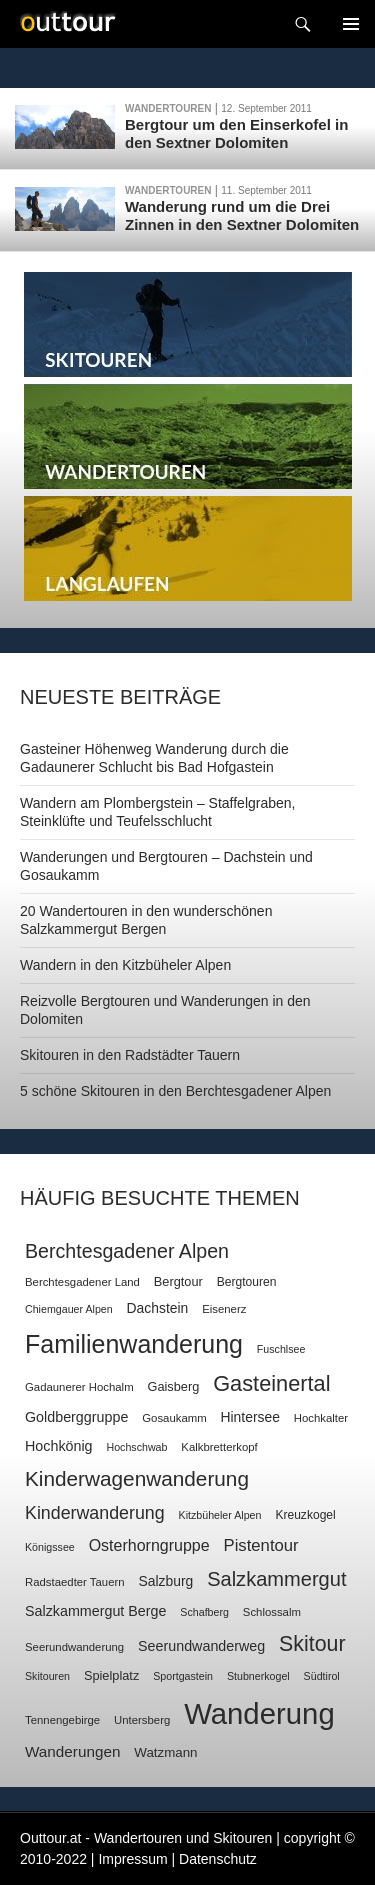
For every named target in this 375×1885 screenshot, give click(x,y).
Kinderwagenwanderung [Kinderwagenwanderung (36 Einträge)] (137, 1478)
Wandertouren (168, 108)
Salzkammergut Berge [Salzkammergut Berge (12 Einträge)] (95, 1611)
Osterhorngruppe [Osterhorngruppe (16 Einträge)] (149, 1545)
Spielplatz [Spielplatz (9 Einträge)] (111, 1675)
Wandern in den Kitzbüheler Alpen (125, 965)
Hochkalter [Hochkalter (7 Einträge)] (321, 1418)
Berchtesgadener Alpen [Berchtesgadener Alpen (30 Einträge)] (127, 1251)
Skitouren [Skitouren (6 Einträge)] (47, 1676)
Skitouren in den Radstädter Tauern (130, 1055)
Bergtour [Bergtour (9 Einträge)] (178, 1281)
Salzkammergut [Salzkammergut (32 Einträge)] (276, 1579)
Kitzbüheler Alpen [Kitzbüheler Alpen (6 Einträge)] (220, 1515)
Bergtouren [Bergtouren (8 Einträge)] (247, 1282)
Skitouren (188, 324)
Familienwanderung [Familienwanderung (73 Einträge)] (134, 1344)
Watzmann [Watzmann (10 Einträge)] (165, 1752)
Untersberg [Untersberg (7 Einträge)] (142, 1720)
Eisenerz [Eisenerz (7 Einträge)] (224, 1309)
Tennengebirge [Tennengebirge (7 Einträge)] (62, 1720)
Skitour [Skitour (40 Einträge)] (312, 1644)
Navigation (351, 24)
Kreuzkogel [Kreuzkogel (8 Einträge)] (305, 1515)
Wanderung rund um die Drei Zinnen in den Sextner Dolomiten (242, 215)
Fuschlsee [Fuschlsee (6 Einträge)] (281, 1349)
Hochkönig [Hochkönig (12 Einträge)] (59, 1446)
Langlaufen (188, 548)
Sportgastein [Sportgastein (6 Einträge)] (183, 1676)
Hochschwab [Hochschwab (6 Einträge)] (136, 1447)
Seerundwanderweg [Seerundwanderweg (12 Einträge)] (201, 1646)
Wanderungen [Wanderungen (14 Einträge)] (72, 1751)
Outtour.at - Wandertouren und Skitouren (146, 1838)
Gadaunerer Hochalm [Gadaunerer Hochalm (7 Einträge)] (79, 1387)
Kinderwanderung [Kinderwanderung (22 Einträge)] (95, 1513)
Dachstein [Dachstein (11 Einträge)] (158, 1308)
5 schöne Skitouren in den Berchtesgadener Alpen (175, 1091)
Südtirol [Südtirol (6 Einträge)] (322, 1676)
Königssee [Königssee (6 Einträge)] (50, 1547)
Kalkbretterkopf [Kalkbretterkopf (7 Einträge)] (219, 1447)
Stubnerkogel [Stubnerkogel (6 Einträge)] (258, 1676)
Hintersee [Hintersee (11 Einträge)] (250, 1417)
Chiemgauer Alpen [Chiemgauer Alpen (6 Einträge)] (69, 1309)
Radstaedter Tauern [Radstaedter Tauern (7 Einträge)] (75, 1582)
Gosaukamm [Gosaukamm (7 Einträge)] (174, 1418)
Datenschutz (218, 1859)
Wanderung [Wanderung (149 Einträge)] (259, 1713)
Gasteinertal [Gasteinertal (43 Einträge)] (271, 1383)
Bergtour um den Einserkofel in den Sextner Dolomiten (236, 133)
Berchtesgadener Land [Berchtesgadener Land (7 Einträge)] (82, 1282)
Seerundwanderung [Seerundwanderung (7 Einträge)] (74, 1647)
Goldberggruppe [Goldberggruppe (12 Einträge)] (76, 1417)
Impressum (132, 1859)
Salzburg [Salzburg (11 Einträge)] (165, 1581)
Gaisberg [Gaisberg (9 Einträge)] (174, 1386)
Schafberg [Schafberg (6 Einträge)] (204, 1612)
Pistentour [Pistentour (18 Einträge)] (261, 1545)
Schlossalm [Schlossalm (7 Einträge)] (272, 1612)
